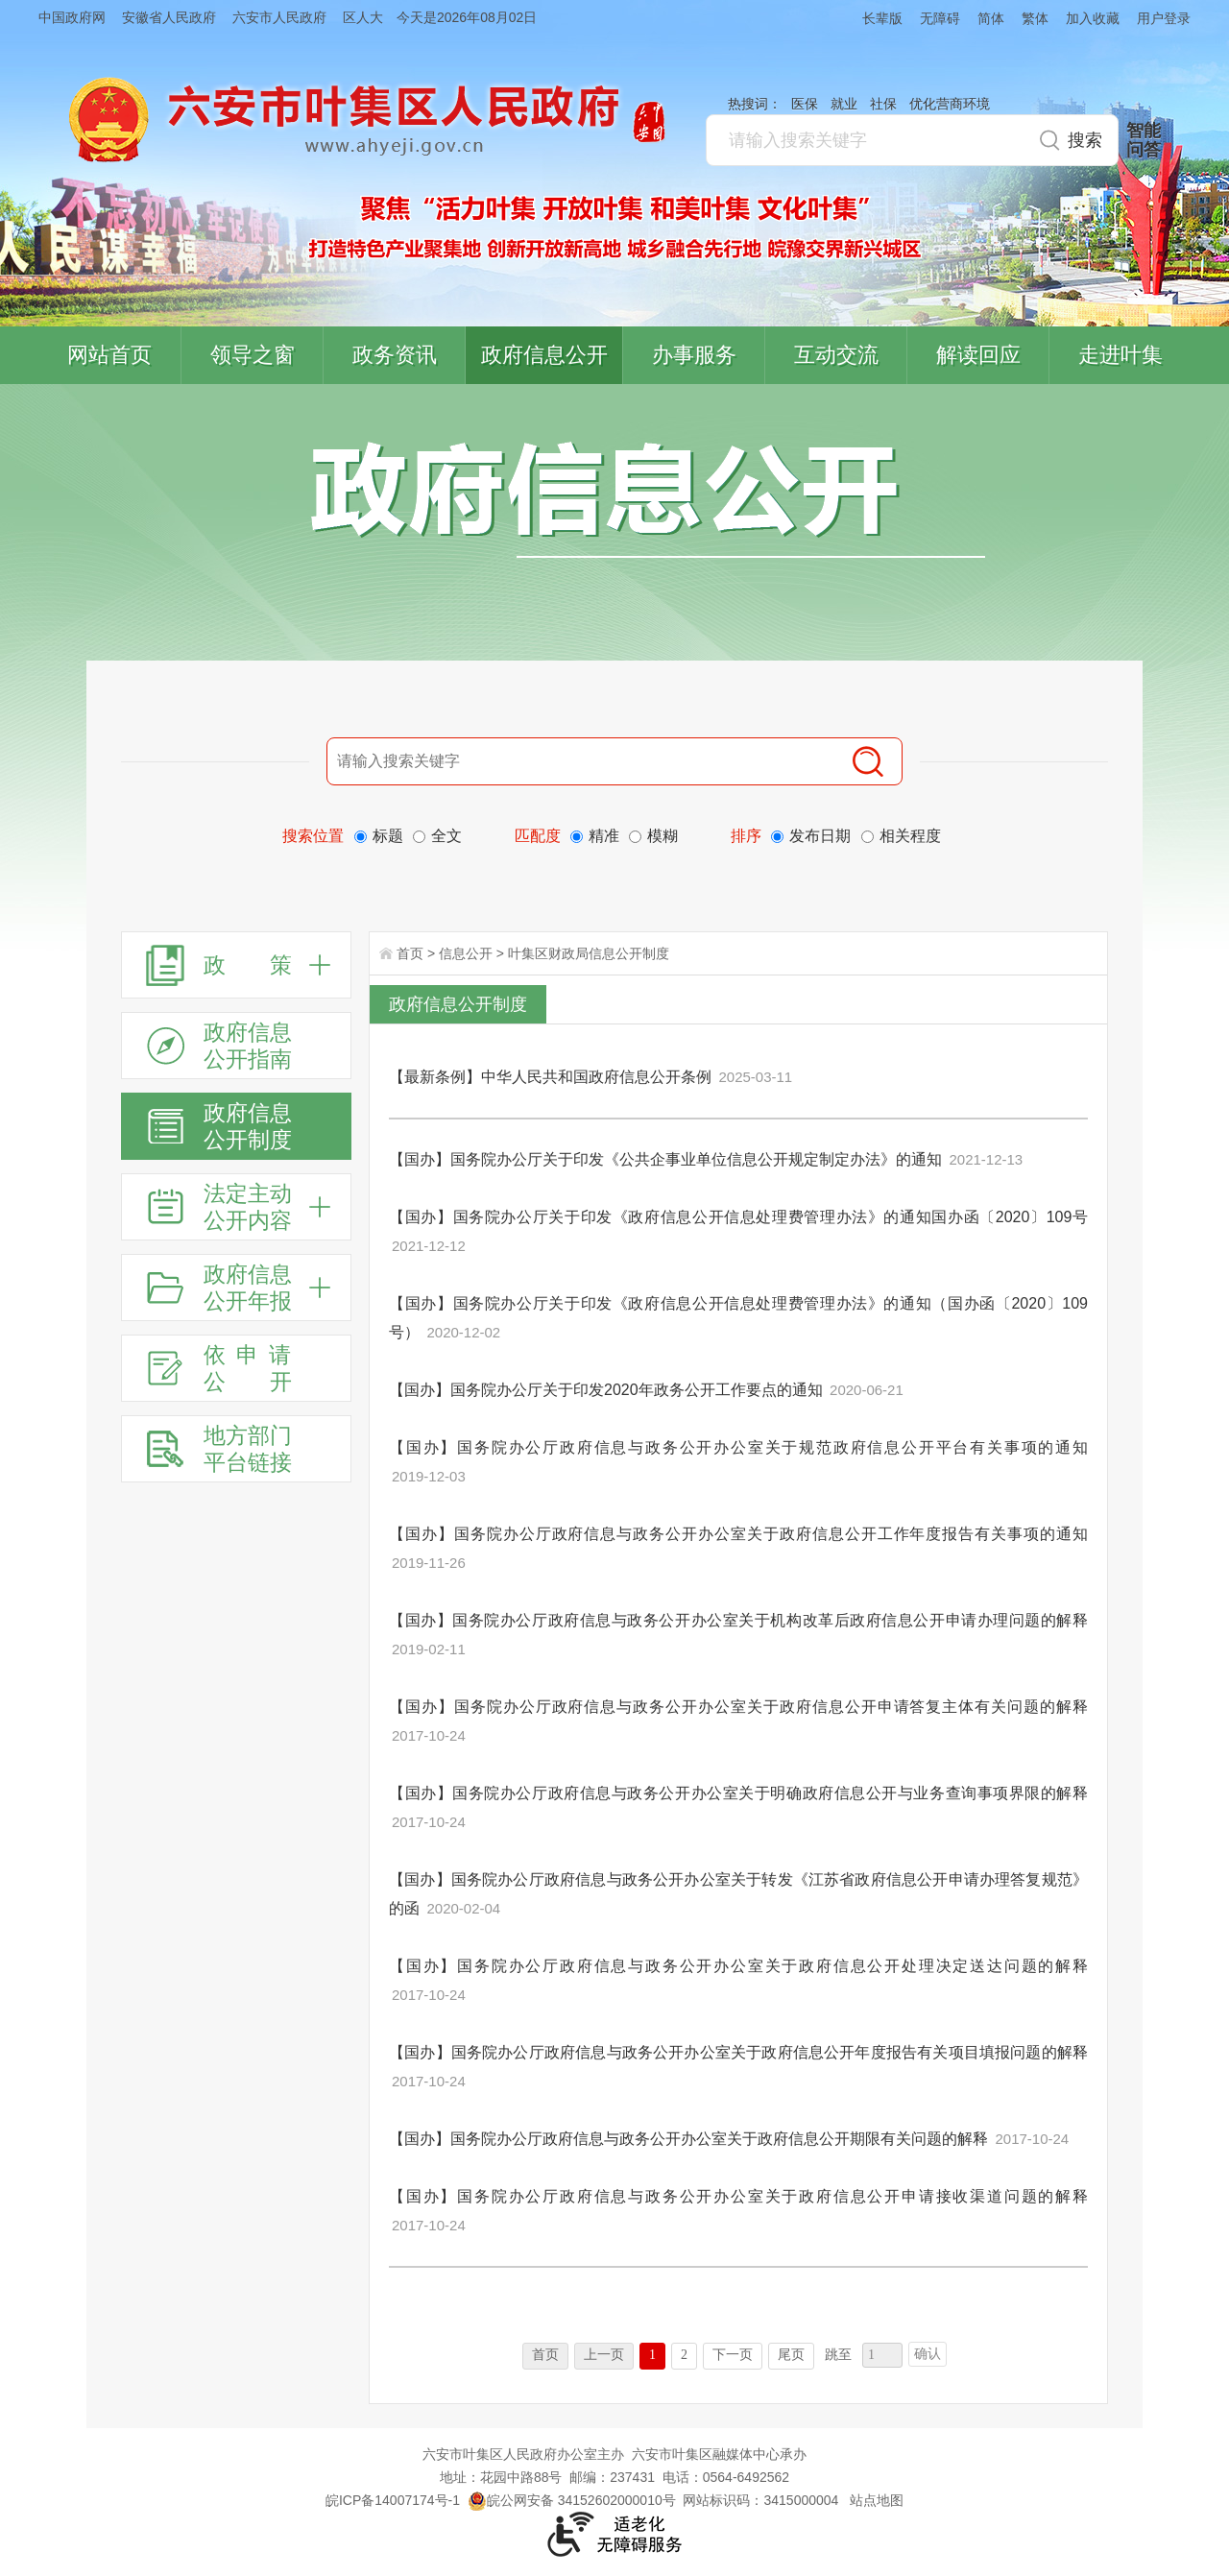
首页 (410, 953)
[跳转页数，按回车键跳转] (882, 2355)
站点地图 (877, 2500)
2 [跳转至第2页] (684, 2354)
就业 (844, 103)
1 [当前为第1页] (652, 2354)
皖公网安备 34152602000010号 (572, 2500)
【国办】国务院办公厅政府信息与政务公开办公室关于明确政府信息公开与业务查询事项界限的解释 (738, 1793)
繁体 (1035, 18)
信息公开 (466, 953)
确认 (927, 2354)
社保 (883, 103)
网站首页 (109, 355)
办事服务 (694, 355)
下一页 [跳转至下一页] (732, 2354)
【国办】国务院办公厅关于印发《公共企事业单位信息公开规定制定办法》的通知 (665, 1159)
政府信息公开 (544, 355)
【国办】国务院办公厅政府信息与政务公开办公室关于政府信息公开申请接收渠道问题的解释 (738, 2196)
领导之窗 (252, 355)
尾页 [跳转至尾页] (791, 2354)
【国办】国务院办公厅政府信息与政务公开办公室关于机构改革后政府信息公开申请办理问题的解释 (738, 1620)
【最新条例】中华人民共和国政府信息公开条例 (550, 1077)
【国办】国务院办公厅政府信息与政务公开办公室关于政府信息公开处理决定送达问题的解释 (738, 1966)
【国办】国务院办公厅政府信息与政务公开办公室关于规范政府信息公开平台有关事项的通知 (738, 1447)
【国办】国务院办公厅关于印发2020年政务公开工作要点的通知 (606, 1390)
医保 (804, 103)
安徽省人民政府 (169, 17)
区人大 (363, 17)
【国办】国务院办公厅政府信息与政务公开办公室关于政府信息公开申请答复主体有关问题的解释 (738, 1706)
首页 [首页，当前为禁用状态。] (545, 2354)
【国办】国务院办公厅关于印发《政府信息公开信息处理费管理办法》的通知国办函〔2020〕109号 (738, 1217)
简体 (990, 18)
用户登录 (1164, 18)
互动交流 (836, 355)
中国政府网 (72, 17)
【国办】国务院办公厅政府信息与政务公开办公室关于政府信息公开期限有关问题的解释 (688, 2139)
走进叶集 (1120, 355)
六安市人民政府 (279, 17)
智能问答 (1143, 140)
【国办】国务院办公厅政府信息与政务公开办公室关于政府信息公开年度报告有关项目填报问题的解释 (738, 2052)
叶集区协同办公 (1201, 455)
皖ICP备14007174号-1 (392, 2500)
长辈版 (882, 18)
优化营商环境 (949, 103)
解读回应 (978, 355)
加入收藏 (1093, 18)
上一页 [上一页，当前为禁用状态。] (604, 2354)
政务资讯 (394, 355)
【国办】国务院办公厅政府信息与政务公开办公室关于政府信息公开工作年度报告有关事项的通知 (738, 1534)
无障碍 (940, 18)
